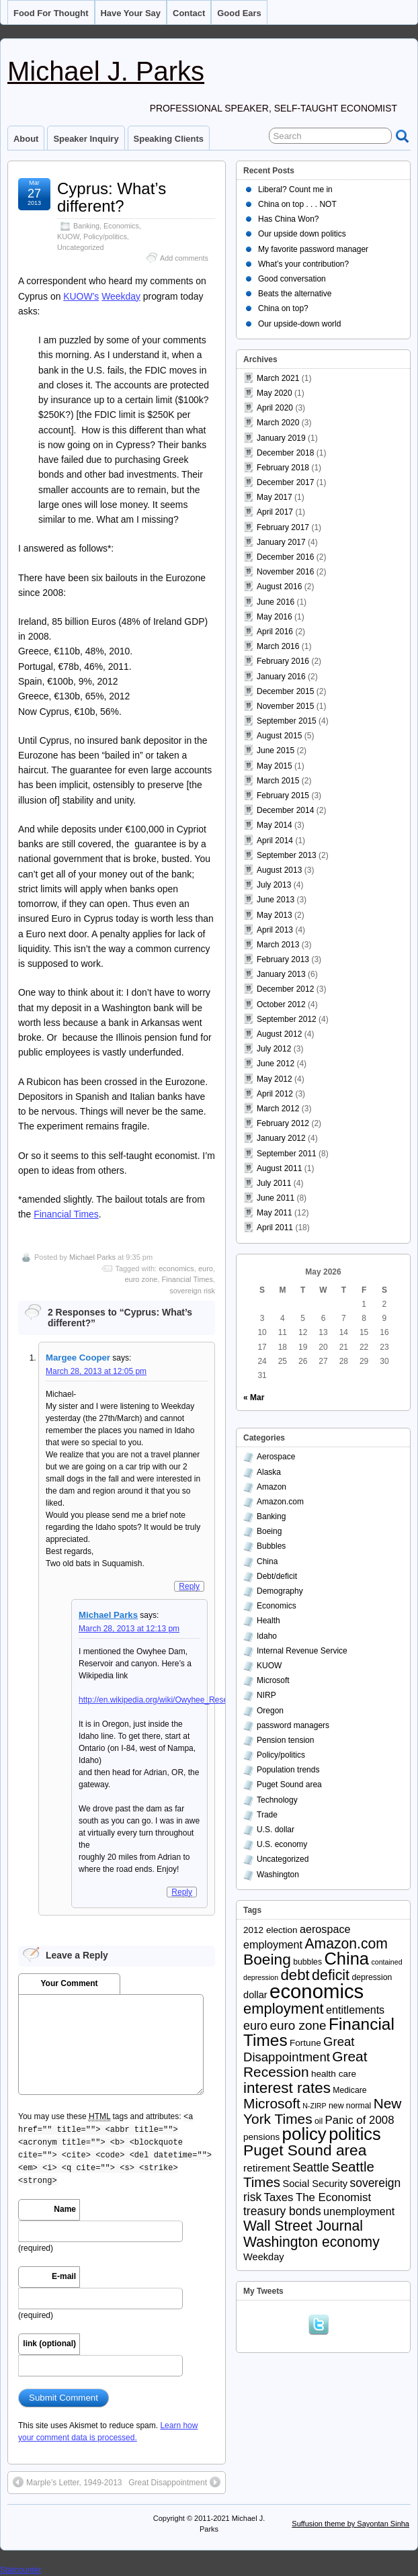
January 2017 (281, 542)
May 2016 (274, 616)
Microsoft (273, 1680)
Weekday (120, 296)
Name (65, 2209)
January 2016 (281, 676)
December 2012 (285, 989)
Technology (277, 1800)
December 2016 (285, 557)
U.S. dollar (275, 1829)
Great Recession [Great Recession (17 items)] (305, 2064)
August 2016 (279, 586)
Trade (267, 1814)
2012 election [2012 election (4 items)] (270, 1930)
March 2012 (278, 1108)
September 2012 (287, 1019)
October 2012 (281, 1004)
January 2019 (281, 438)
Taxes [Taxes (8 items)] (279, 2197)
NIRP (266, 1695)
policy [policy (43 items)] (304, 2133)
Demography (280, 1591)
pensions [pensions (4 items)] (261, 2137)
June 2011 (275, 1198)
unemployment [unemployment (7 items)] (358, 2211)
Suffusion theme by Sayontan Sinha (350, 2524)
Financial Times (66, 1214)
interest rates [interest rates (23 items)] (287, 2087)
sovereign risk (192, 1291)
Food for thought (51, 13)
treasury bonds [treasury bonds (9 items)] (282, 2211)
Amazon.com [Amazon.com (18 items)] (346, 1943)
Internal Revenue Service (302, 1651)
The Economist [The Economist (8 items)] (333, 2197)
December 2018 (285, 453)
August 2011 (279, 1168)
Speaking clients (169, 139)
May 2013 (274, 915)
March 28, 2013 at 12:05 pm (96, 1371)
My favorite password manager (313, 249)
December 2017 (285, 482)
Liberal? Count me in (295, 189)
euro (205, 1268)
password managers (293, 1725)
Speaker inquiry (85, 139)
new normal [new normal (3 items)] (350, 2105)
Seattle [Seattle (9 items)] (310, 2167)
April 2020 (275, 408)
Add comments (184, 258)
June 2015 (275, 750)
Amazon (271, 1487)
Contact (189, 13)
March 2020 (278, 422)
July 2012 (274, 1049)
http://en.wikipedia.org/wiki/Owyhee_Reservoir (161, 1700)
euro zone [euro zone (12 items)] (297, 2025)
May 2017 (274, 497)
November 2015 (285, 706)
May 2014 (274, 825)
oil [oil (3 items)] (319, 2121)
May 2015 (274, 766)
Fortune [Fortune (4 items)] (305, 2043)
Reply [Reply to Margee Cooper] (189, 1586)
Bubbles (271, 1546)
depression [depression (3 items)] (371, 1977)
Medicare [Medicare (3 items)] (349, 2090)
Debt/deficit (277, 1576)
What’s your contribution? (303, 264)
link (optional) (49, 2343)
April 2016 (275, 631)
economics (176, 1268)
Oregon (270, 1710)
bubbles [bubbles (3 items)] (307, 1962)
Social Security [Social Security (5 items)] (314, 2183)
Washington (278, 1874)
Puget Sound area (289, 1784)
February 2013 (283, 959)
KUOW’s (81, 296)
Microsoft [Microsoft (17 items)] (271, 2103)
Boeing (269, 1531)
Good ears (239, 13)
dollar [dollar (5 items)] (255, 1994)
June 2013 (275, 899)
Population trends (288, 1769)
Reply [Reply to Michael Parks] (181, 1892)
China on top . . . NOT (297, 204)
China (267, 1561)
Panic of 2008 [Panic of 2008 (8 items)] (359, 2120)
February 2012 (283, 1123)
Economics (121, 226)
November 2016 (285, 571)
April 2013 (275, 930)
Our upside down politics (302, 234)
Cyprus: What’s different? (111, 197)
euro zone (140, 1279)
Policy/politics (105, 236)
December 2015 (285, 691)
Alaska (269, 1472)
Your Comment (68, 1983)
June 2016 (275, 602)
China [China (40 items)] (346, 1958)
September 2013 (287, 855)
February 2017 (283, 527)
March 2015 (278, 780)
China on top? (283, 308)
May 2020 (274, 393)
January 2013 (281, 974)
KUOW (68, 236)
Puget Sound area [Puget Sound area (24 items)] (304, 2150)
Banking (86, 226)
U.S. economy (282, 1844)
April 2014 (275, 840)
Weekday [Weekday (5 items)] (263, 2256)
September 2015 (287, 721)
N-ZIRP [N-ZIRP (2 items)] (314, 2106)
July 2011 (274, 1183)
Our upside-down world (299, 324)
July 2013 (274, 885)
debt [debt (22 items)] (294, 1975)
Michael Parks (92, 1257)
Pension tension (285, 1740)
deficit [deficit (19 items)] (330, 1975)
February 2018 (283, 467)
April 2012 (275, 1094)
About (25, 139)
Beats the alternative (294, 293)
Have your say (131, 13)
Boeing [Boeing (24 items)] (267, 1959)
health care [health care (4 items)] (333, 2074)
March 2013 (278, 944)
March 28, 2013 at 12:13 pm (129, 1628)
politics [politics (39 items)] (355, 2133)
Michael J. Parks (105, 71)
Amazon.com (280, 1501)
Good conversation (292, 279)
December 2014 (285, 810)
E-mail (64, 2276)
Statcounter (20, 2570)
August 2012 (279, 1034)
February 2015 (283, 795)
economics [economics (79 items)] (316, 1991)
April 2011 (275, 1227)
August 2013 (279, 870)
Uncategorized (80, 247)
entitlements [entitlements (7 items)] (355, 2010)
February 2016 (283, 661)
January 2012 (281, 1138)
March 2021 (278, 378)
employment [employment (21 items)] (283, 2008)
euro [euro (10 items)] (255, 2025)
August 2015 (279, 735)
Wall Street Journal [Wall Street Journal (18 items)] (303, 2225)
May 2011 (274, 1212)
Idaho (267, 1636)
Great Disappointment (174, 2482)
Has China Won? (288, 219)
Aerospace (276, 1456)
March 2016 (278, 646)
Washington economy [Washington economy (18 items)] (311, 2241)
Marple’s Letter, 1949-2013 (67, 2482)
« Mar (253, 1397)
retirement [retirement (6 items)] (266, 2168)
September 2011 (287, 1153)
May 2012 (274, 1079)
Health (268, 1620)
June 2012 (275, 1063)
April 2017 (275, 512)
